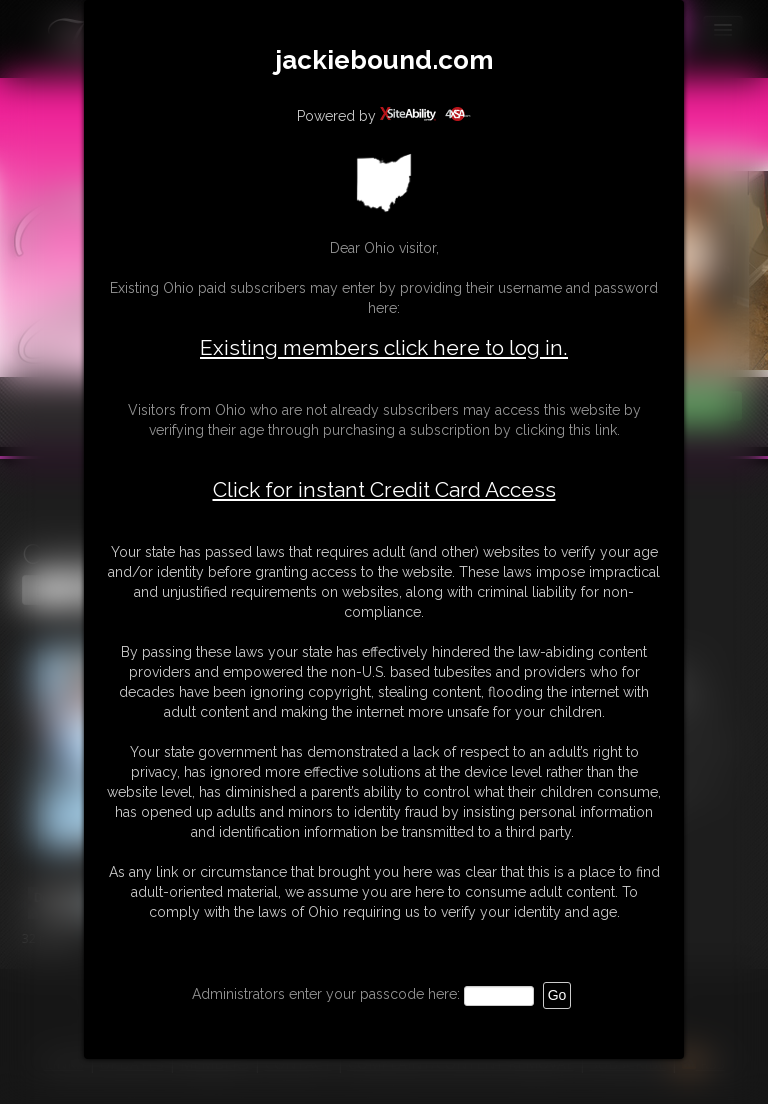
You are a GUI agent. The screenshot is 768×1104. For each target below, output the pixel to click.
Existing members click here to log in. (384, 347)
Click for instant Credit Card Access (384, 490)
